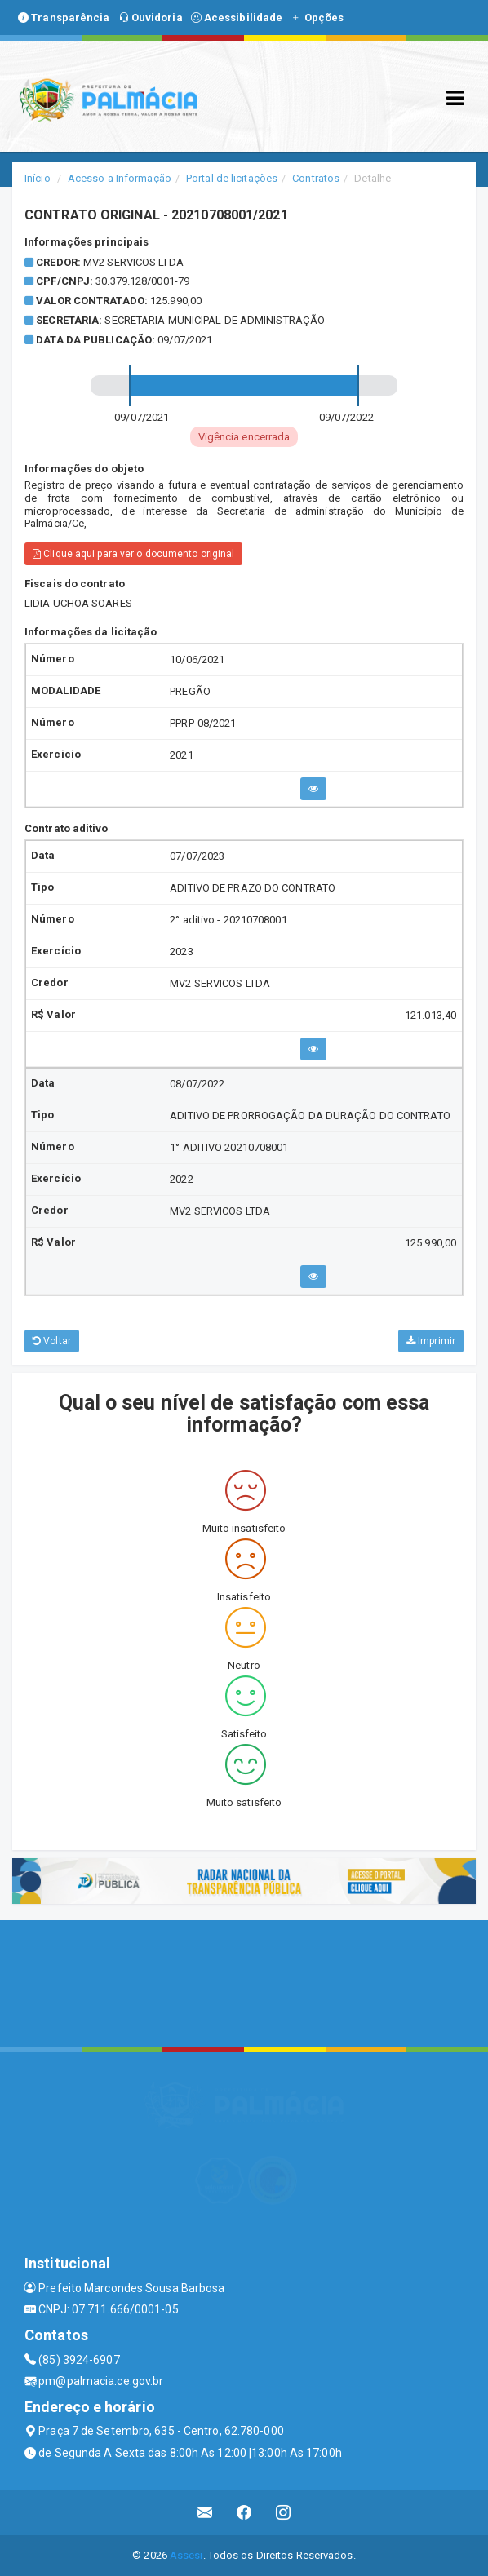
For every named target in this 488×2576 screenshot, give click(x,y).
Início (37, 178)
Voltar (52, 1341)
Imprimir (430, 1341)
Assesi (186, 2555)
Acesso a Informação (119, 178)
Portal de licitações (231, 178)
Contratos (315, 178)
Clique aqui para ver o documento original (133, 554)
